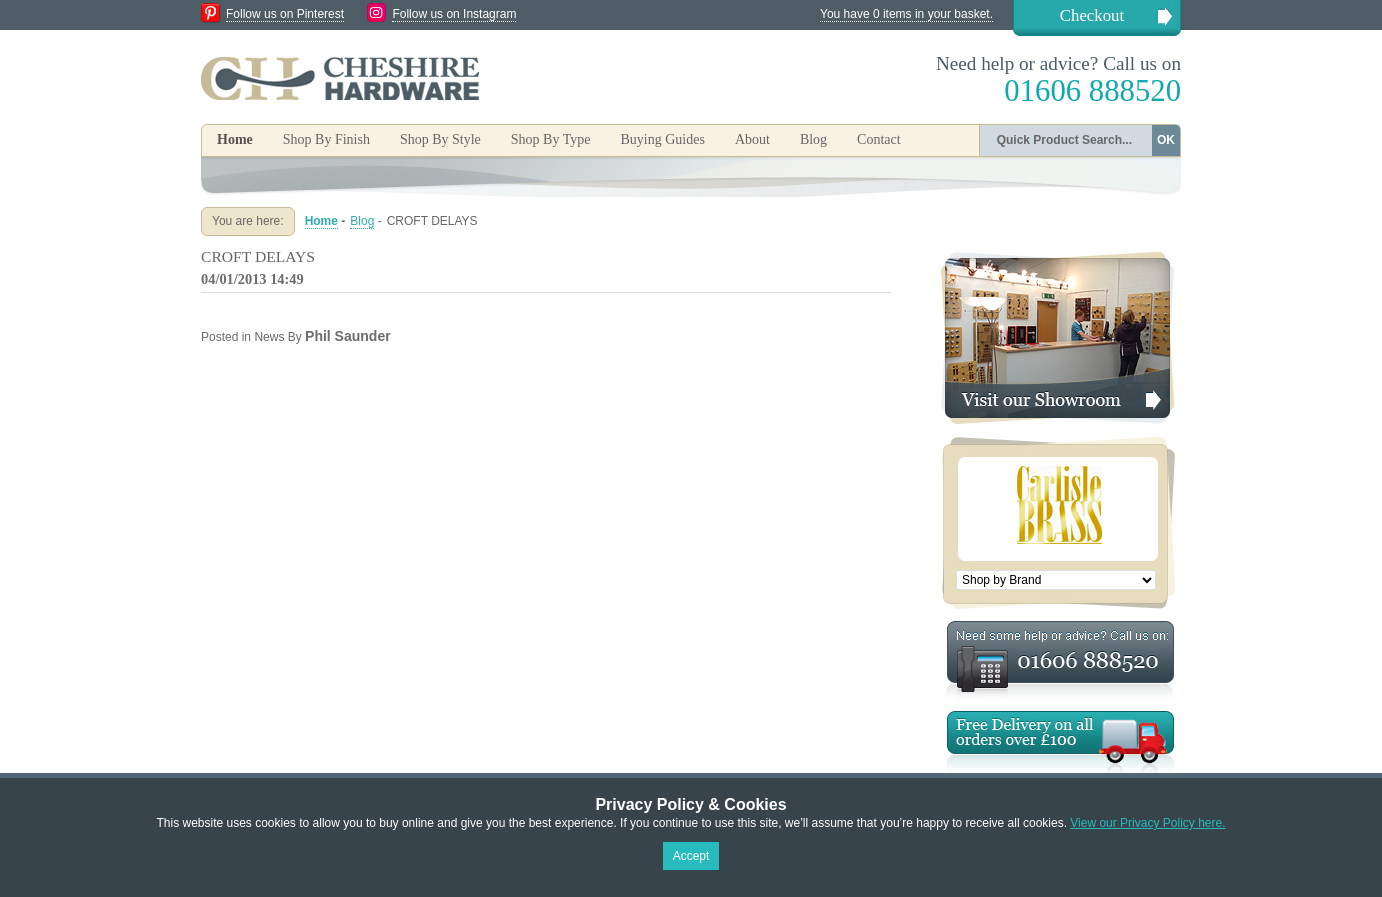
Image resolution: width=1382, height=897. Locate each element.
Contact (879, 139)
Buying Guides (662, 139)
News (269, 337)
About (752, 139)
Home (235, 139)
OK (1166, 140)
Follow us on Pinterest (285, 14)
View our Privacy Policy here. (1147, 823)
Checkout (1092, 15)
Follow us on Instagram (454, 14)
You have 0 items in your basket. (906, 14)
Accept (691, 856)
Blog (813, 139)
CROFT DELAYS (258, 256)
